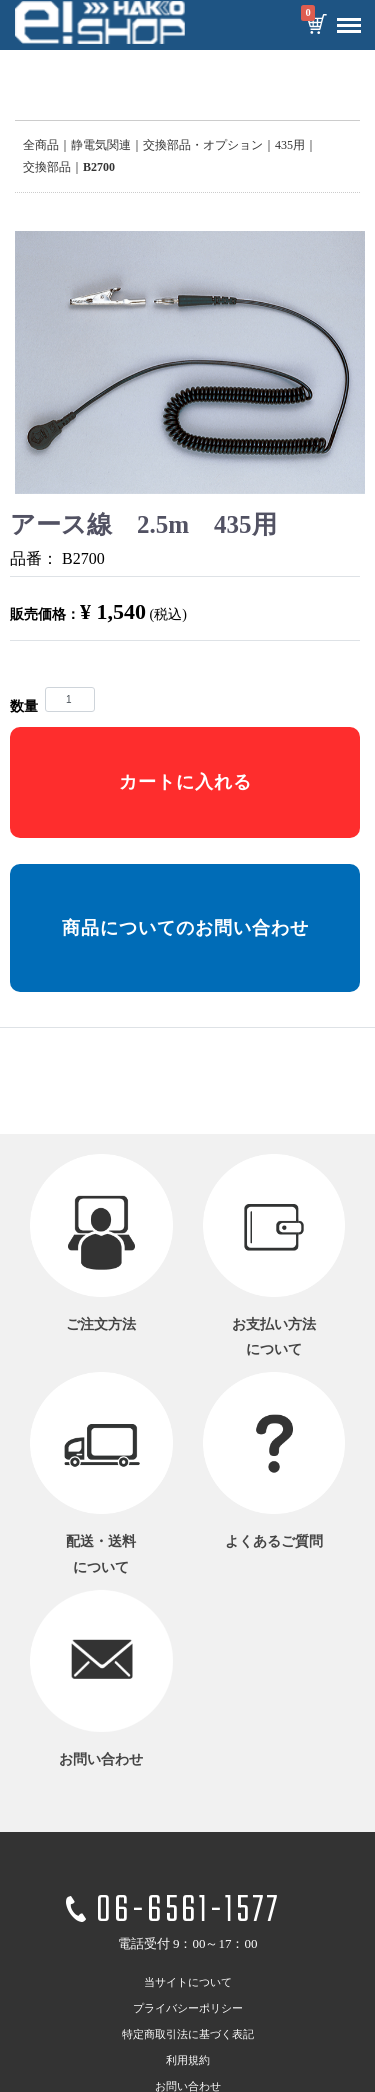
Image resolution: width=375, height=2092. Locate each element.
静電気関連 (101, 145)
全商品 (41, 145)
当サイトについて (188, 1982)
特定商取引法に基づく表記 (188, 2034)
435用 (290, 145)
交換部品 (47, 167)
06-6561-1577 (188, 1912)
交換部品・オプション (203, 145)
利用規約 (188, 2060)
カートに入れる (185, 782)
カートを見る (316, 26)
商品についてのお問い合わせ (185, 928)
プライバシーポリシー (188, 2008)
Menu (344, 18)
